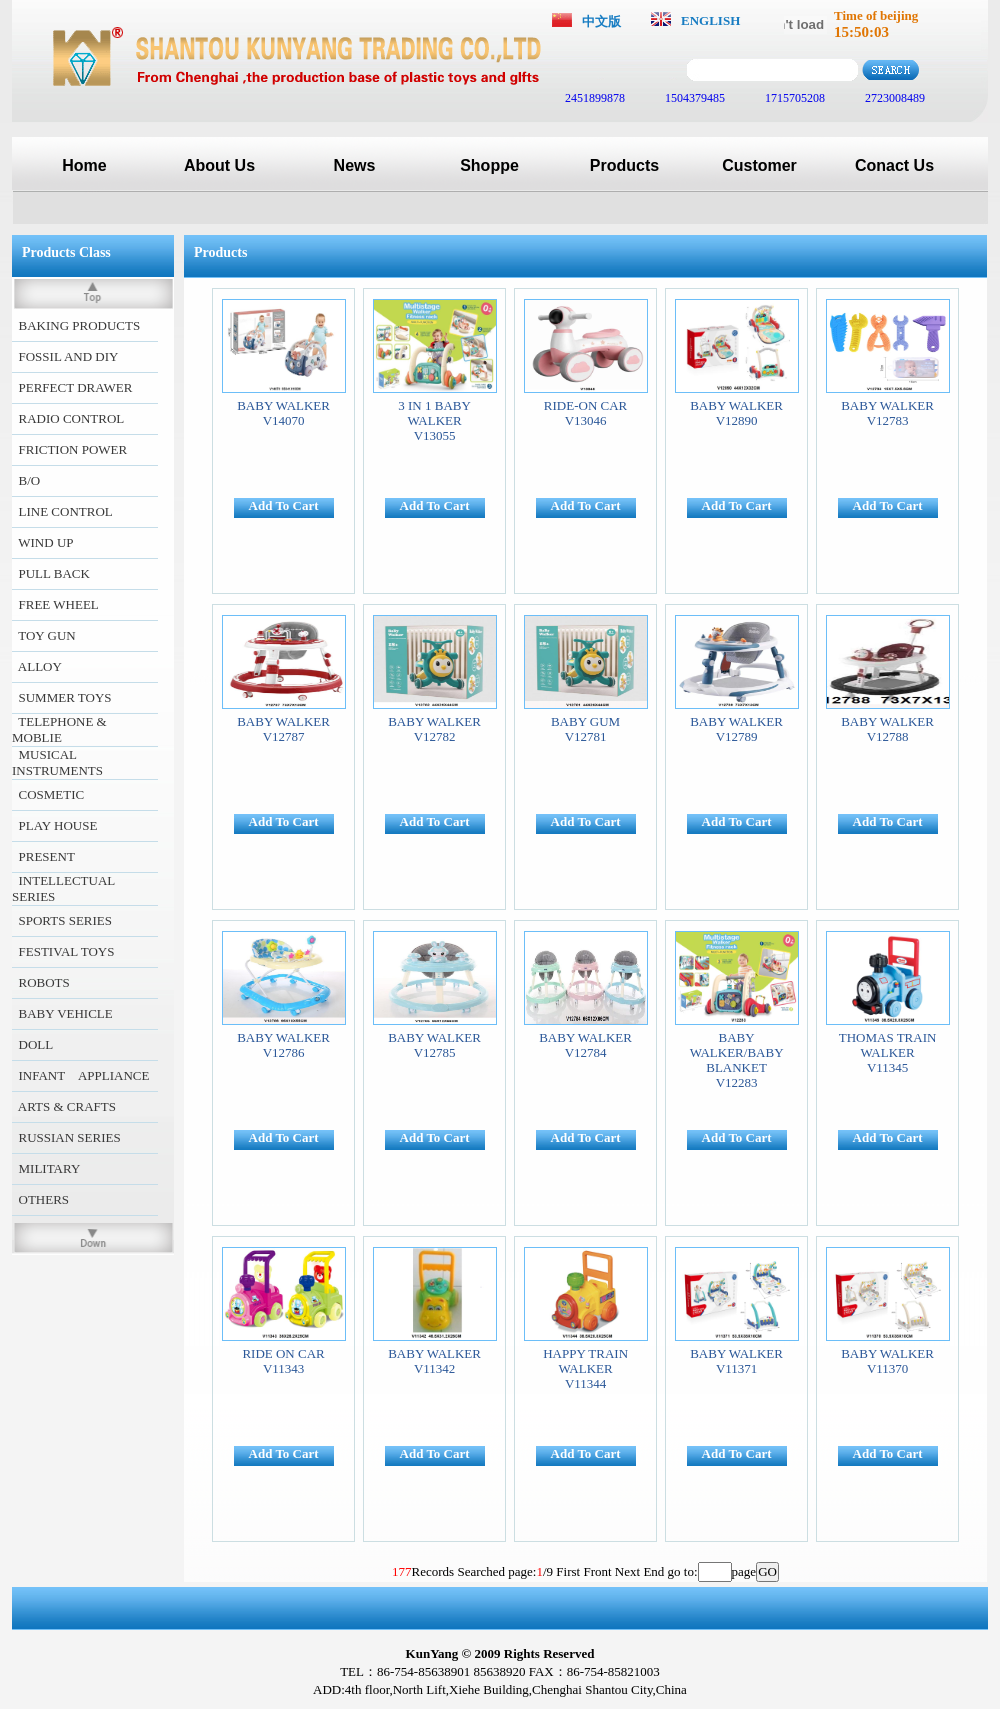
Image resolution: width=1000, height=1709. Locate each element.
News (355, 165)
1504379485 (693, 98)
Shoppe (489, 165)
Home (84, 165)
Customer (759, 165)
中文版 (601, 21)
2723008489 (893, 98)
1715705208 (793, 98)
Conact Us (894, 165)
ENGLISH (710, 20)
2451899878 (593, 98)
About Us (219, 165)
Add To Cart (284, 505)
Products (624, 165)
